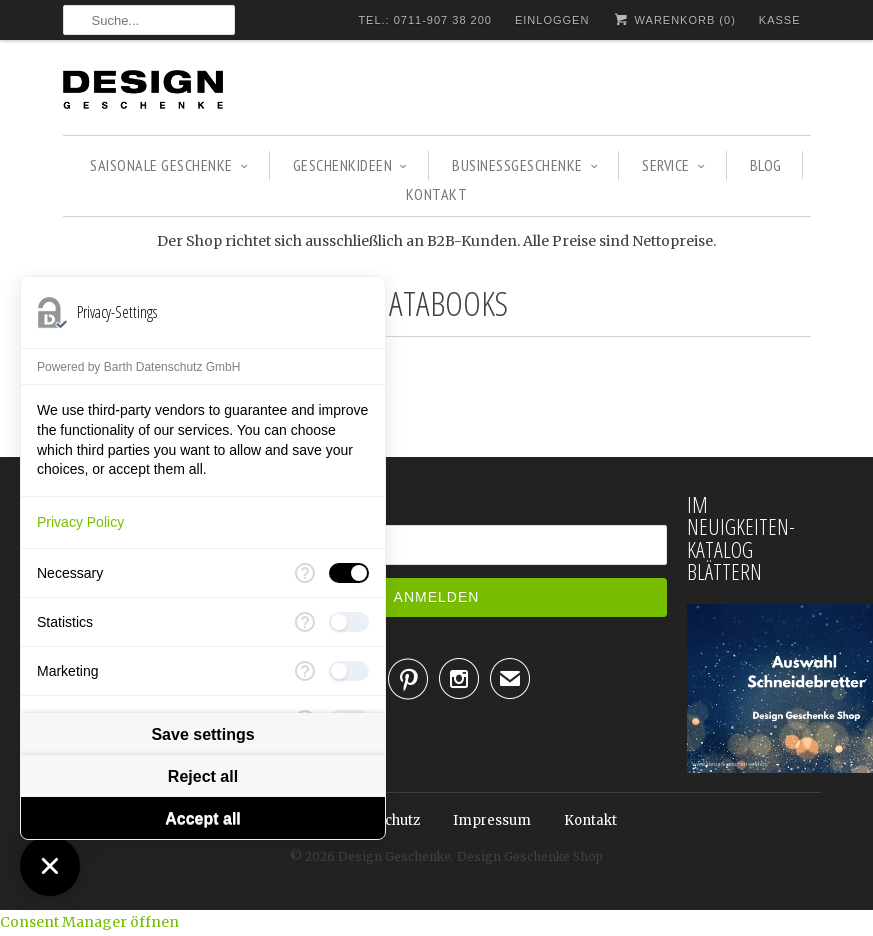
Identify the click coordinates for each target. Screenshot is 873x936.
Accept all (203, 818)
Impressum (492, 820)
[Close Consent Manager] (50, 866)
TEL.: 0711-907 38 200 (425, 20)
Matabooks (436, 303)
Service (673, 165)
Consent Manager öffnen (89, 922)
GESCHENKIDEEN (350, 165)
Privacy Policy (80, 522)
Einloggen (552, 20)
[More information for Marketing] (305, 671)
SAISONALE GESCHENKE (169, 165)
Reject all (203, 776)
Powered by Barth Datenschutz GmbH (138, 367)
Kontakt (437, 194)
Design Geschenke (394, 856)
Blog (766, 165)
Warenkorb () (673, 19)
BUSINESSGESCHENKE (525, 165)
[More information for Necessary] (305, 573)
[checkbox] (349, 573)
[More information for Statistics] (305, 622)
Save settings (202, 734)
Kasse (780, 20)
